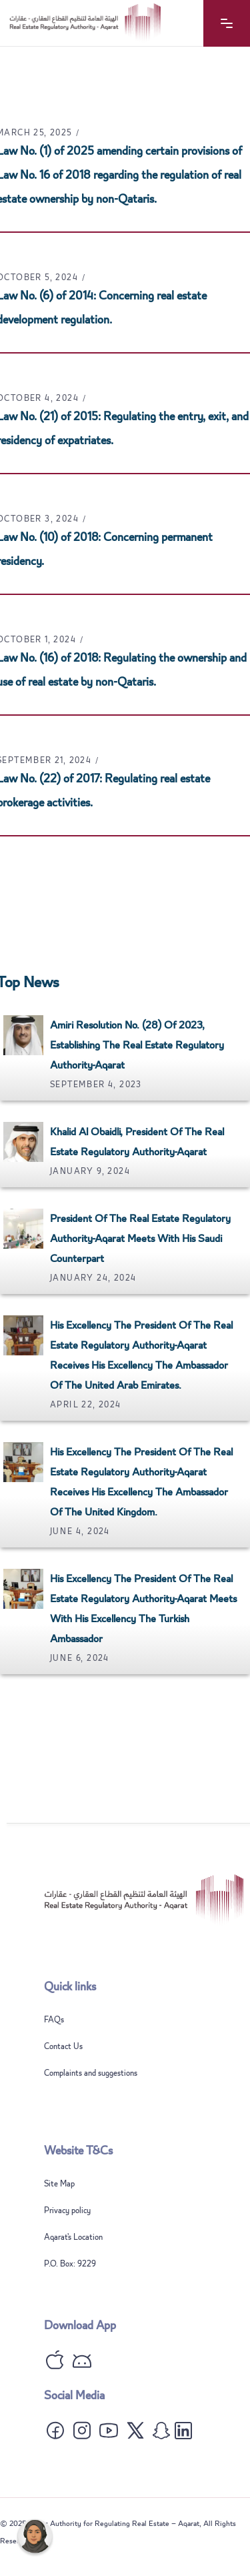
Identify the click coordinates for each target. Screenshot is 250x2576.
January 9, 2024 (90, 1171)
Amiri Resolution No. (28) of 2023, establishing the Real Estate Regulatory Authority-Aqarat (137, 1045)
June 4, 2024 (80, 1531)
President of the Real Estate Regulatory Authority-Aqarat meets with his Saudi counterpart (140, 1238)
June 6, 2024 (79, 1658)
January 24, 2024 (93, 1278)
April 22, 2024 (85, 1404)
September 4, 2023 (96, 1084)
